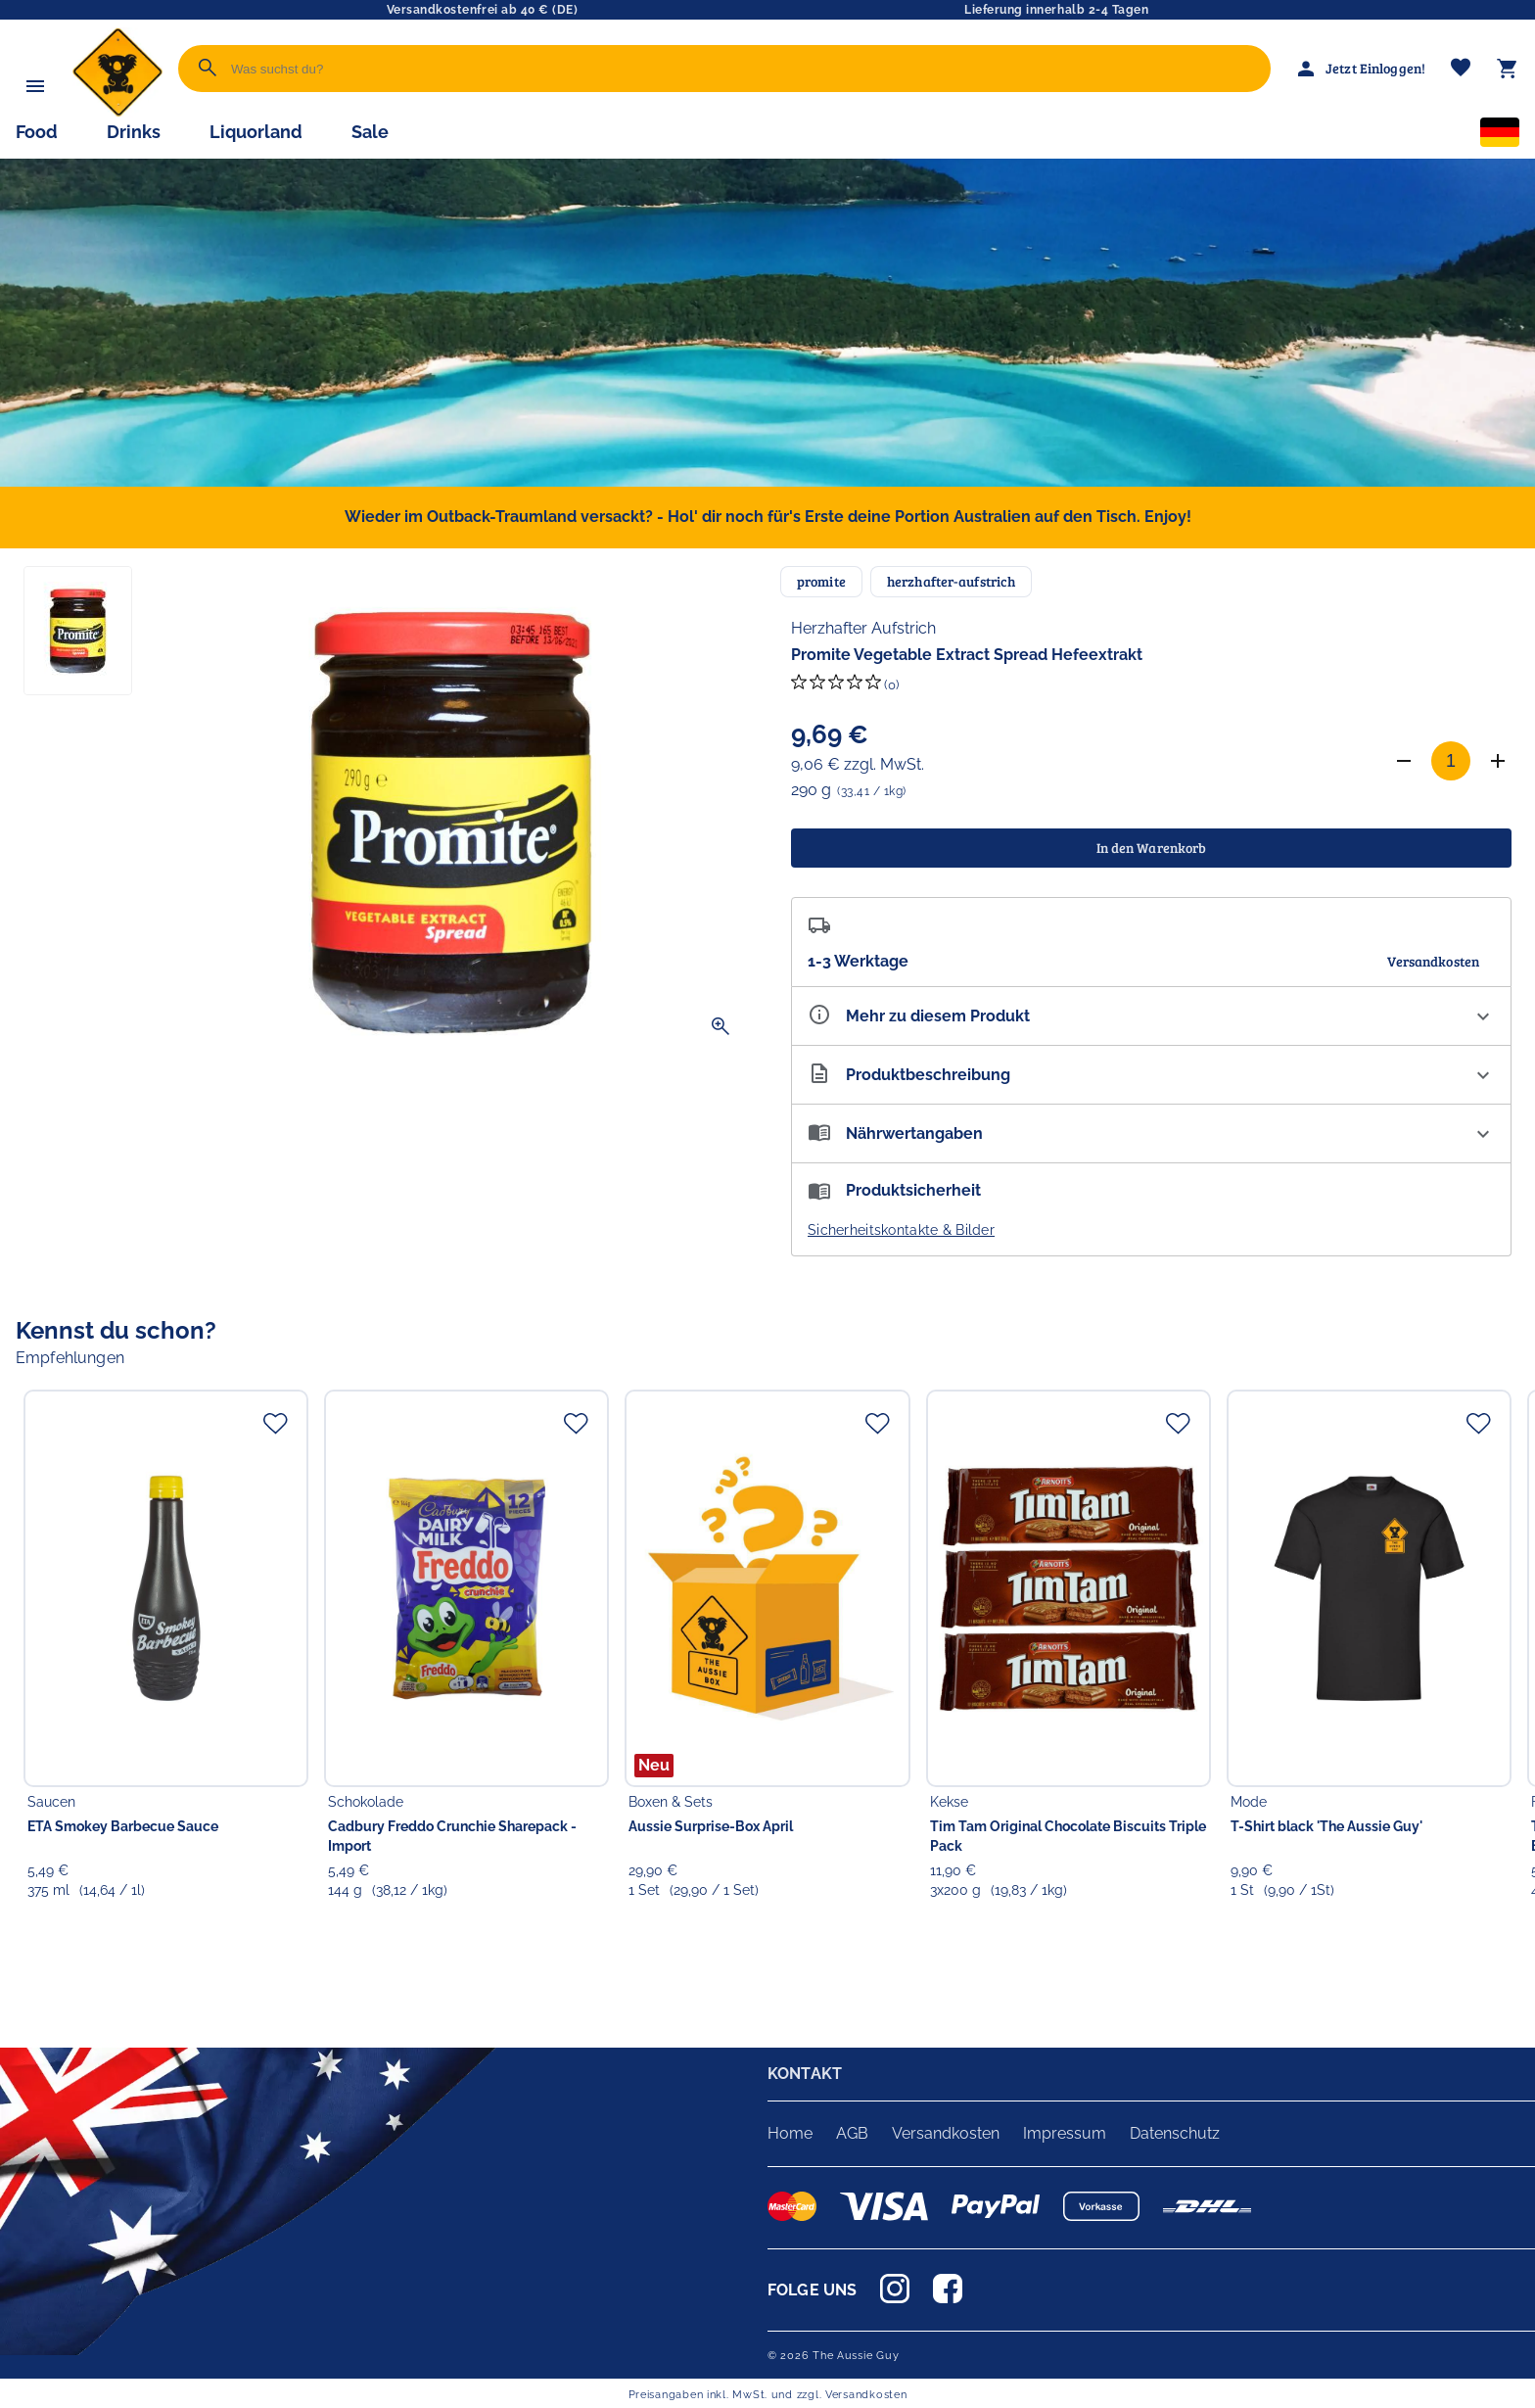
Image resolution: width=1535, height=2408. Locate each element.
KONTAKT (805, 2073)
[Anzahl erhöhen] (1497, 760)
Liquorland (255, 131)
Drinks (134, 131)
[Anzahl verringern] (1403, 760)
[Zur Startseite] (117, 112)
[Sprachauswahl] (1500, 136)
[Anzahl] (1450, 760)
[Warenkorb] (1507, 68)
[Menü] (35, 86)
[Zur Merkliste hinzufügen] (275, 1422)
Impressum (1064, 2133)
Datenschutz (1175, 2133)
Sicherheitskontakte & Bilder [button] (901, 1230)
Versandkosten (946, 2133)
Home (790, 2133)
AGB (852, 2133)
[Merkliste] (1460, 69)
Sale (370, 131)
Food (37, 131)
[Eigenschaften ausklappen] (1151, 1016)
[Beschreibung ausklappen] (1151, 1075)
